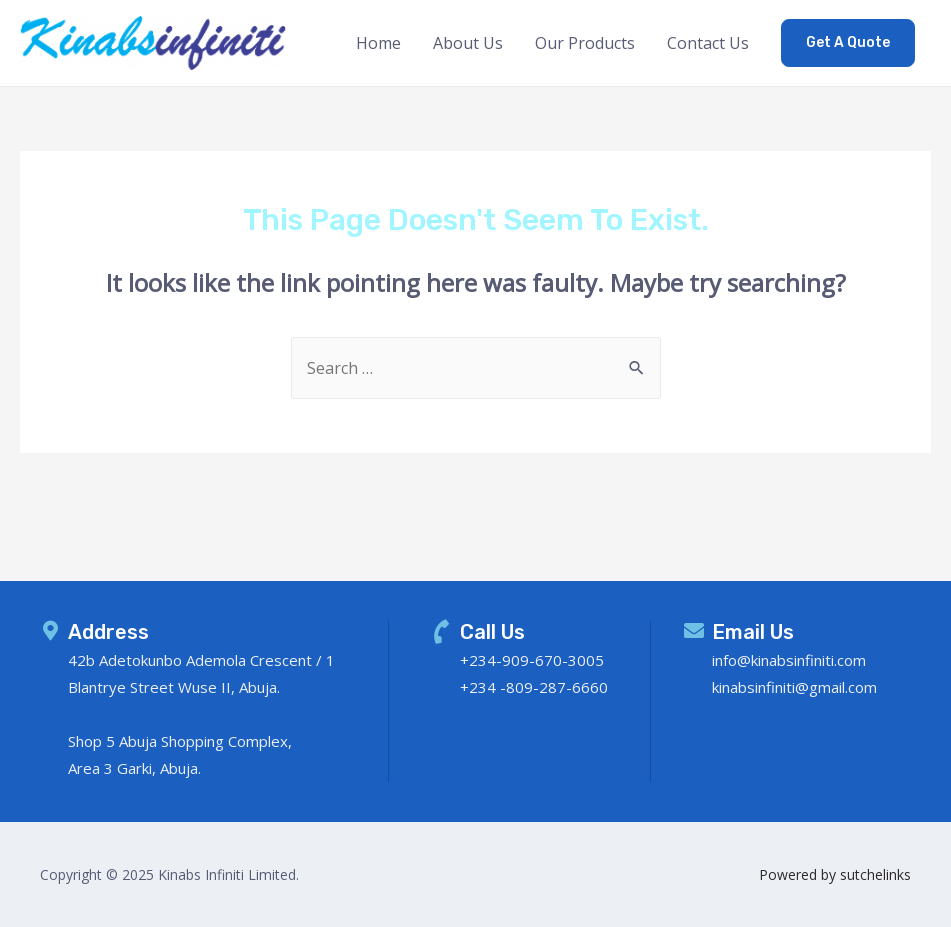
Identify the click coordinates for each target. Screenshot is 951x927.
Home (378, 43)
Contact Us (708, 43)
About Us (468, 43)
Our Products (585, 43)
